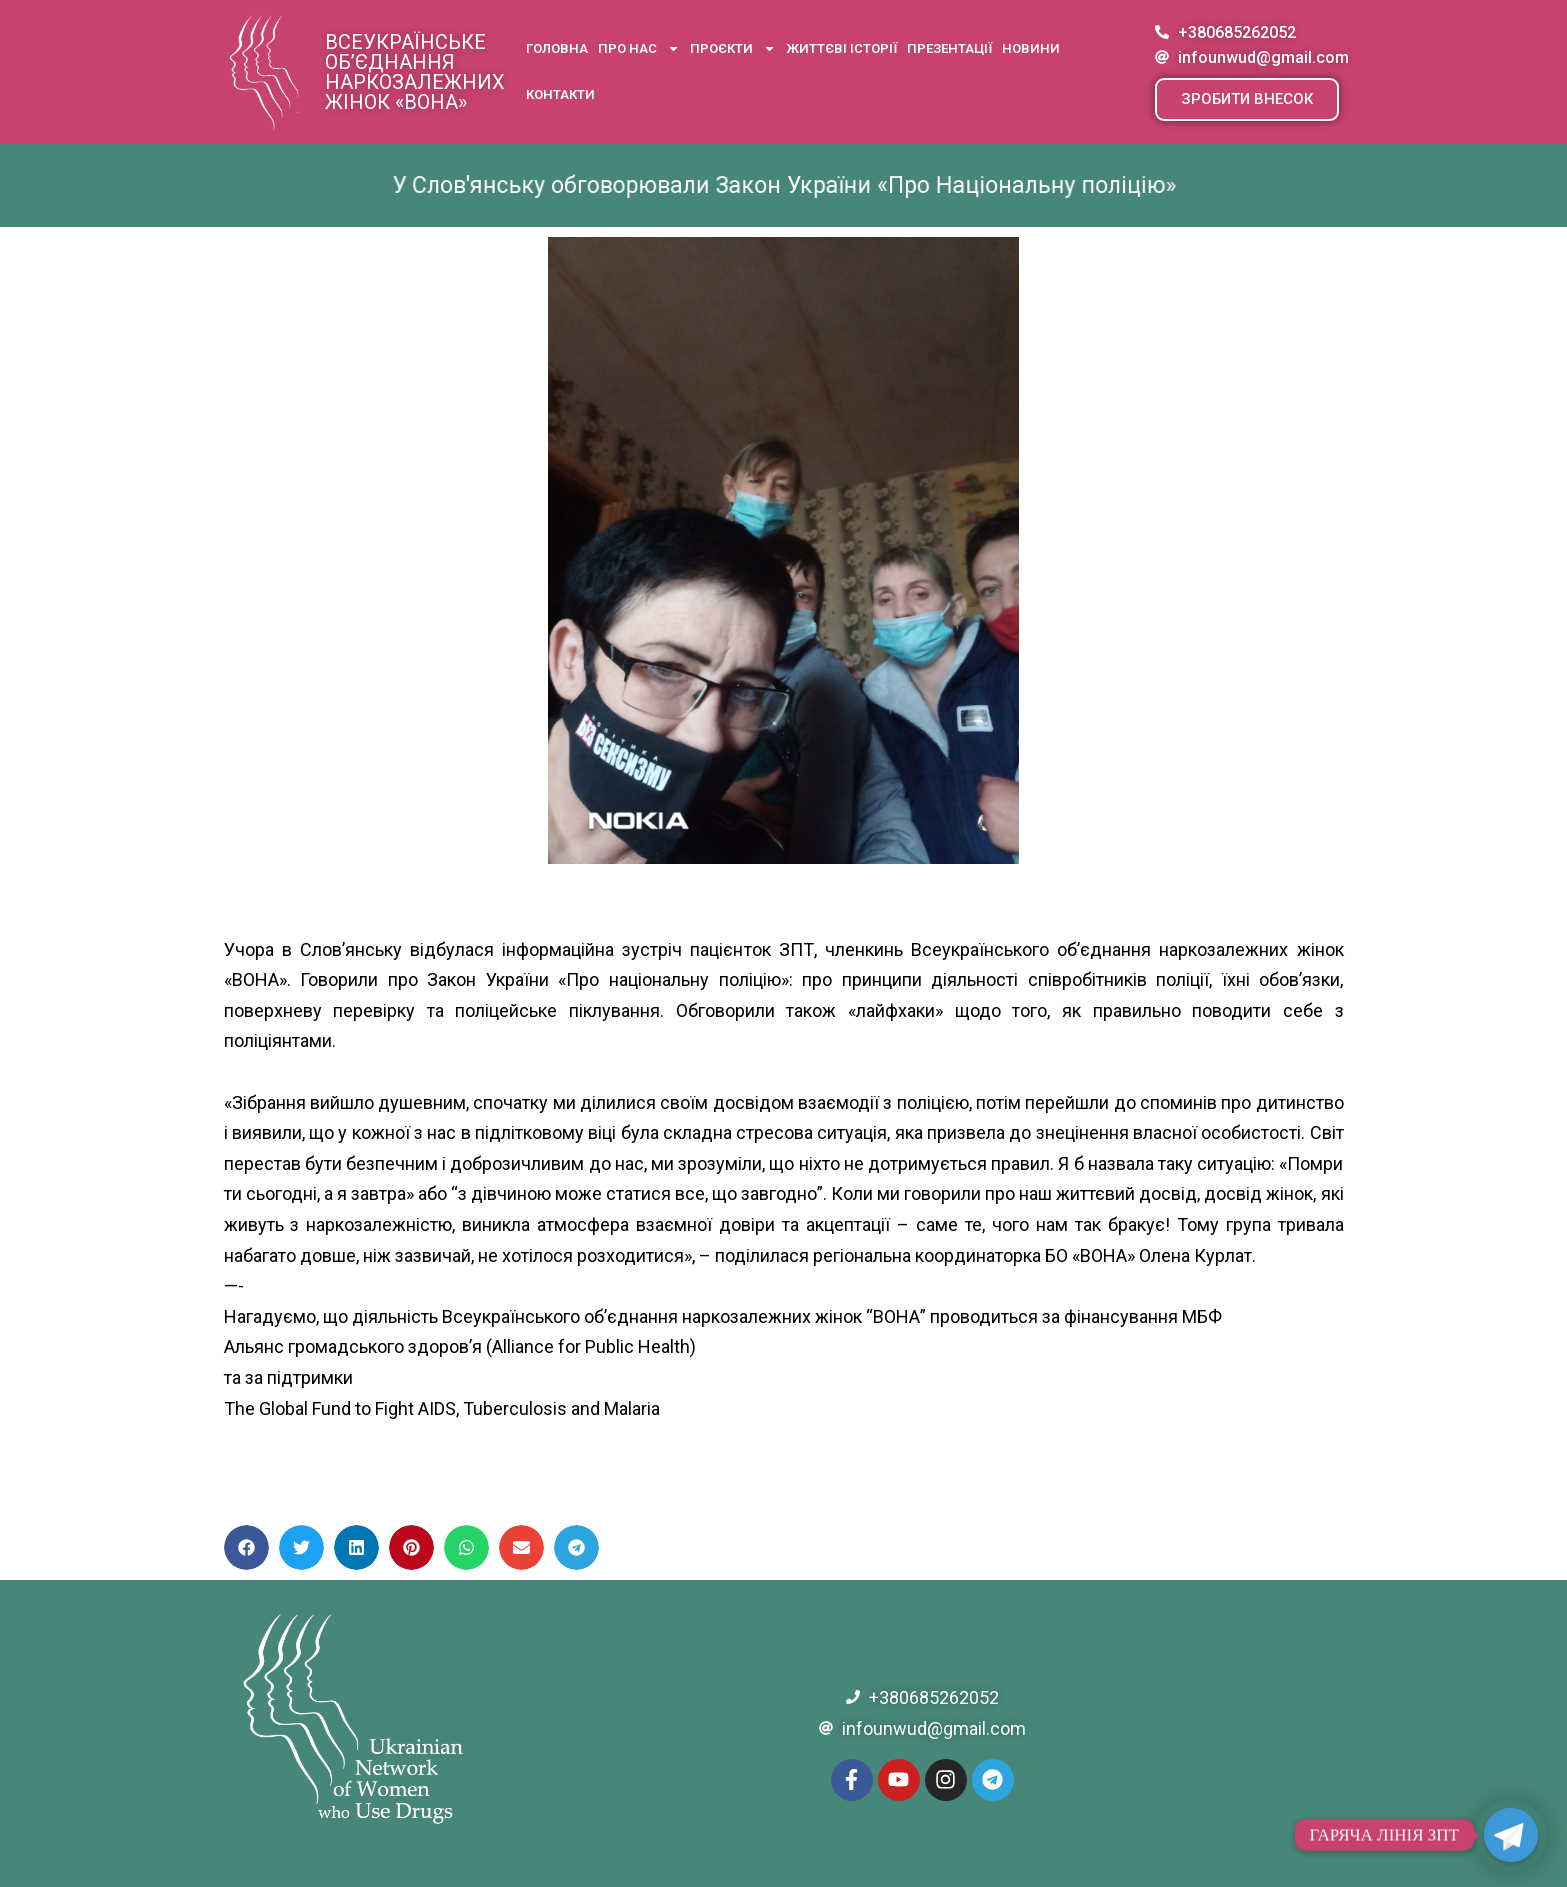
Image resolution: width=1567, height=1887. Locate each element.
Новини (1031, 48)
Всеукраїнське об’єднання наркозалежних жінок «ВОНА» (415, 72)
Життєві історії (841, 48)
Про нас (639, 48)
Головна (557, 48)
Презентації (949, 48)
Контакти (560, 94)
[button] (1247, 99)
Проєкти (733, 48)
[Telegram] (1511, 1835)
